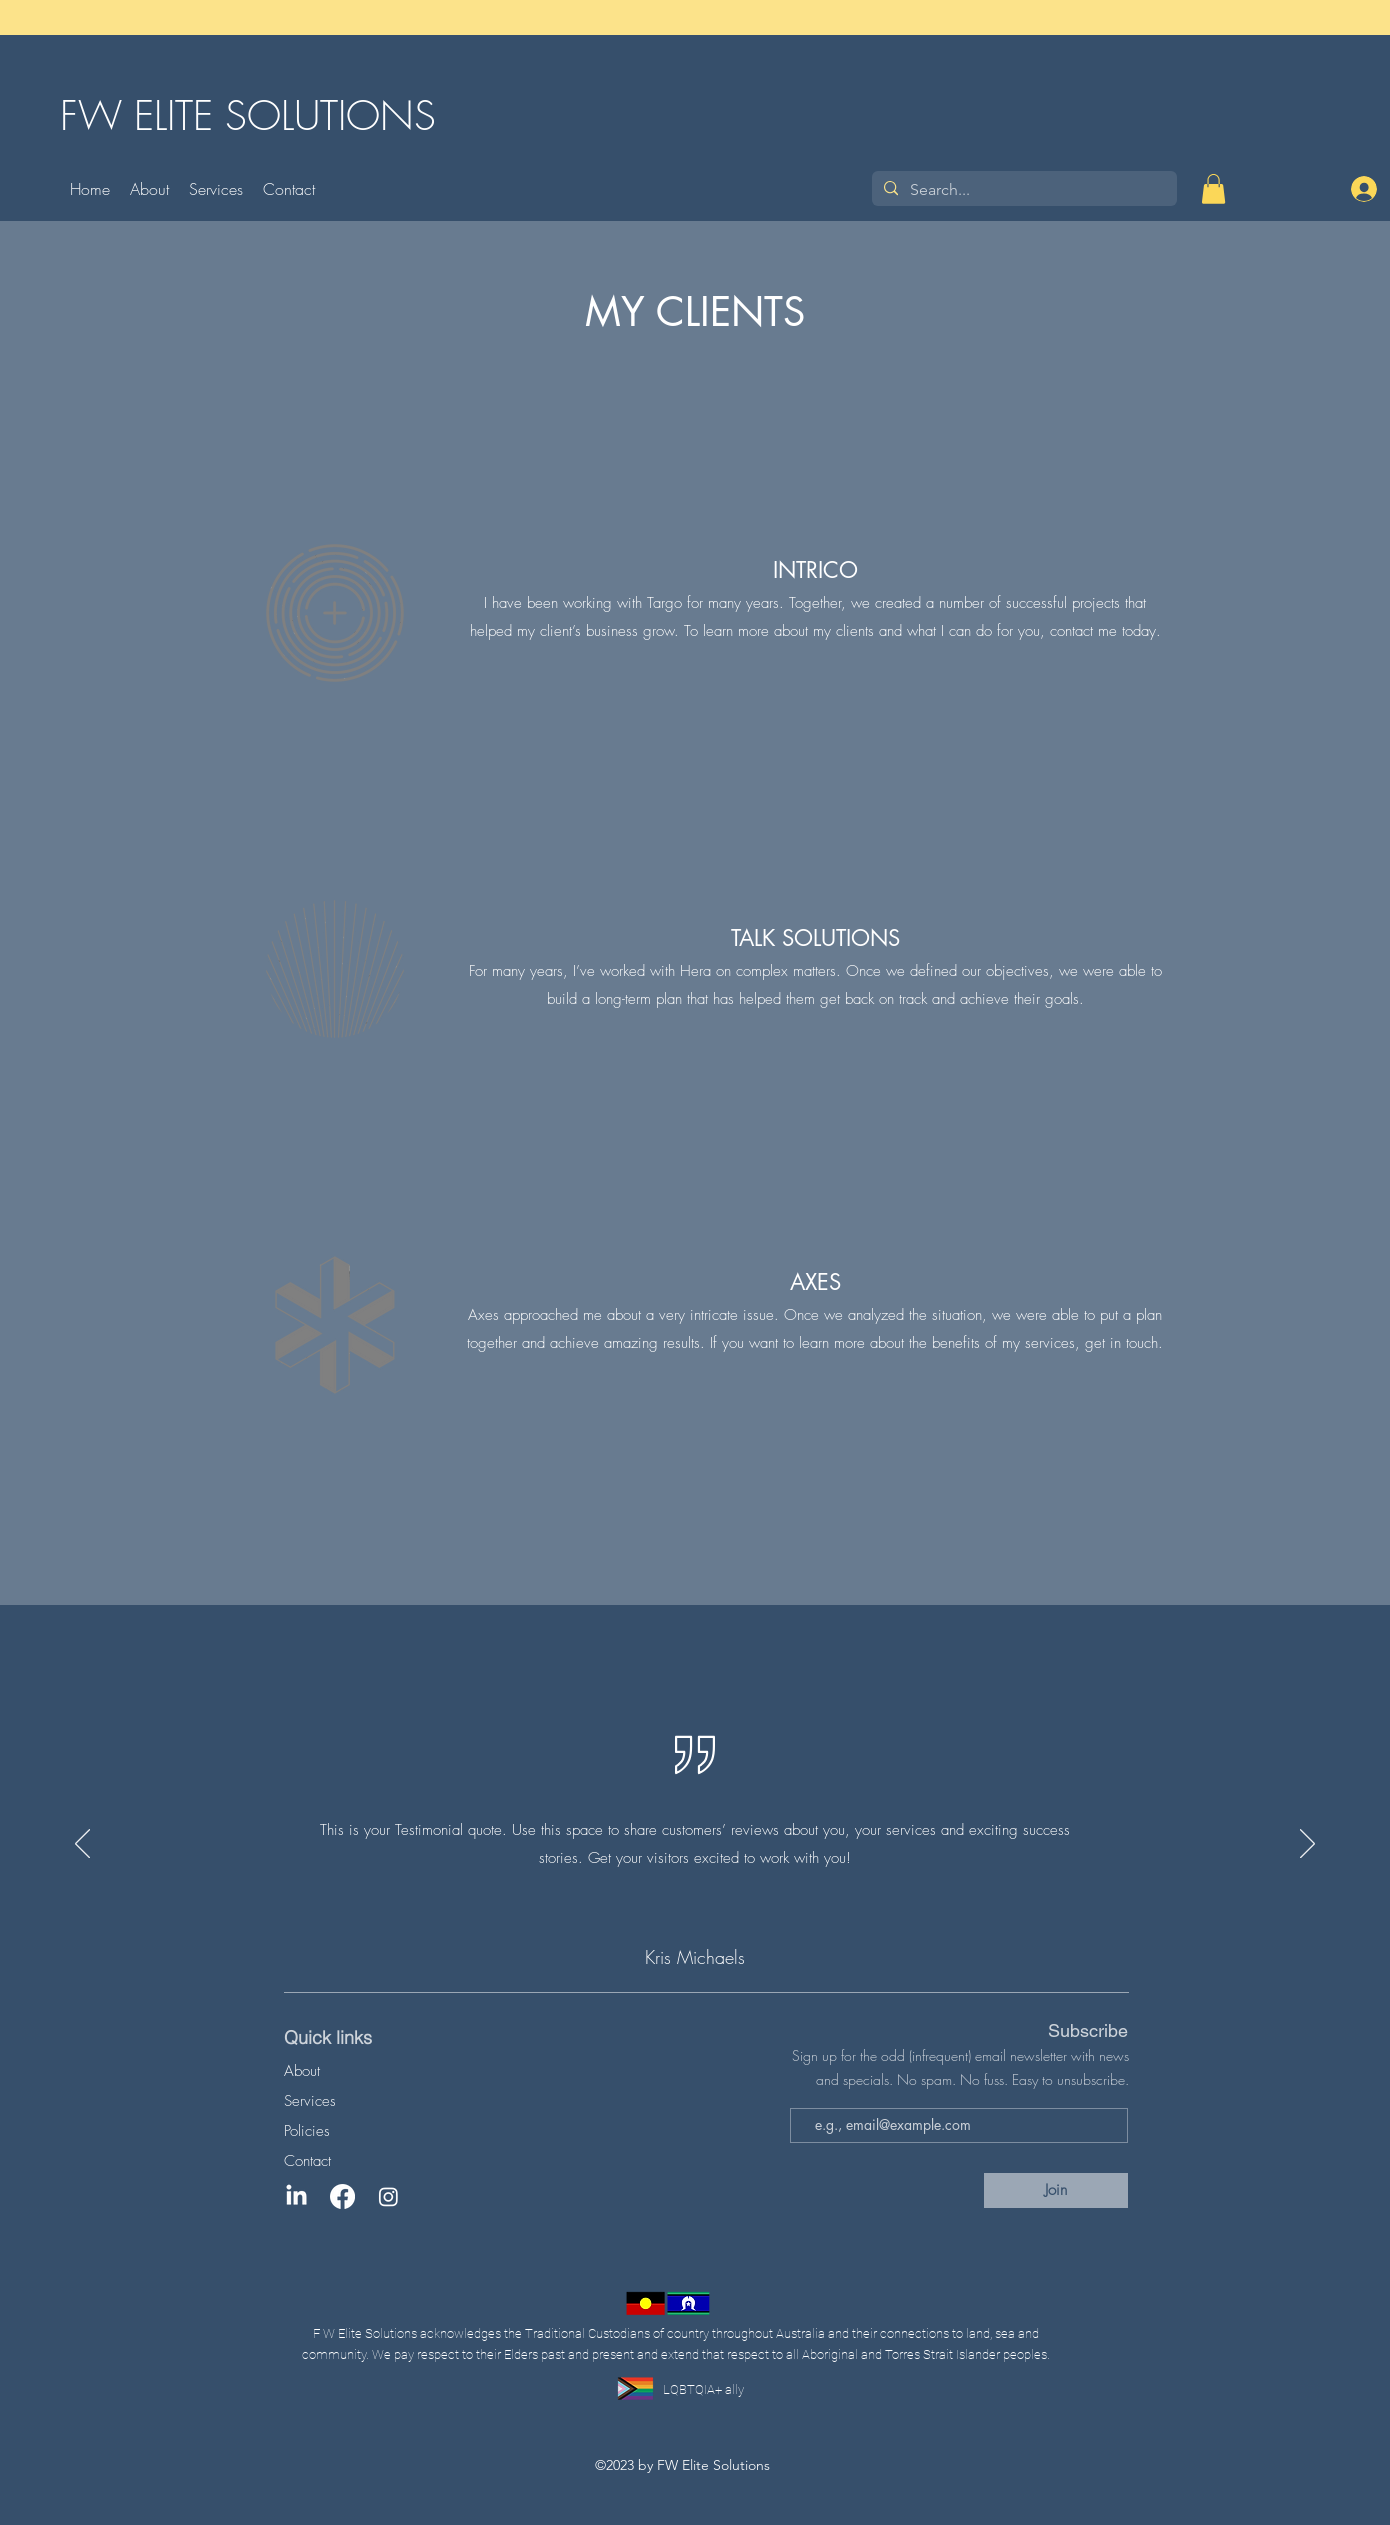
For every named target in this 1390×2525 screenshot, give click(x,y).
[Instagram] (388, 2196)
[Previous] (82, 1845)
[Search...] (1022, 190)
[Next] (1307, 1845)
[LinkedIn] (296, 2196)
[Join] (1056, 2190)
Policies (307, 2131)
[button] (1213, 189)
